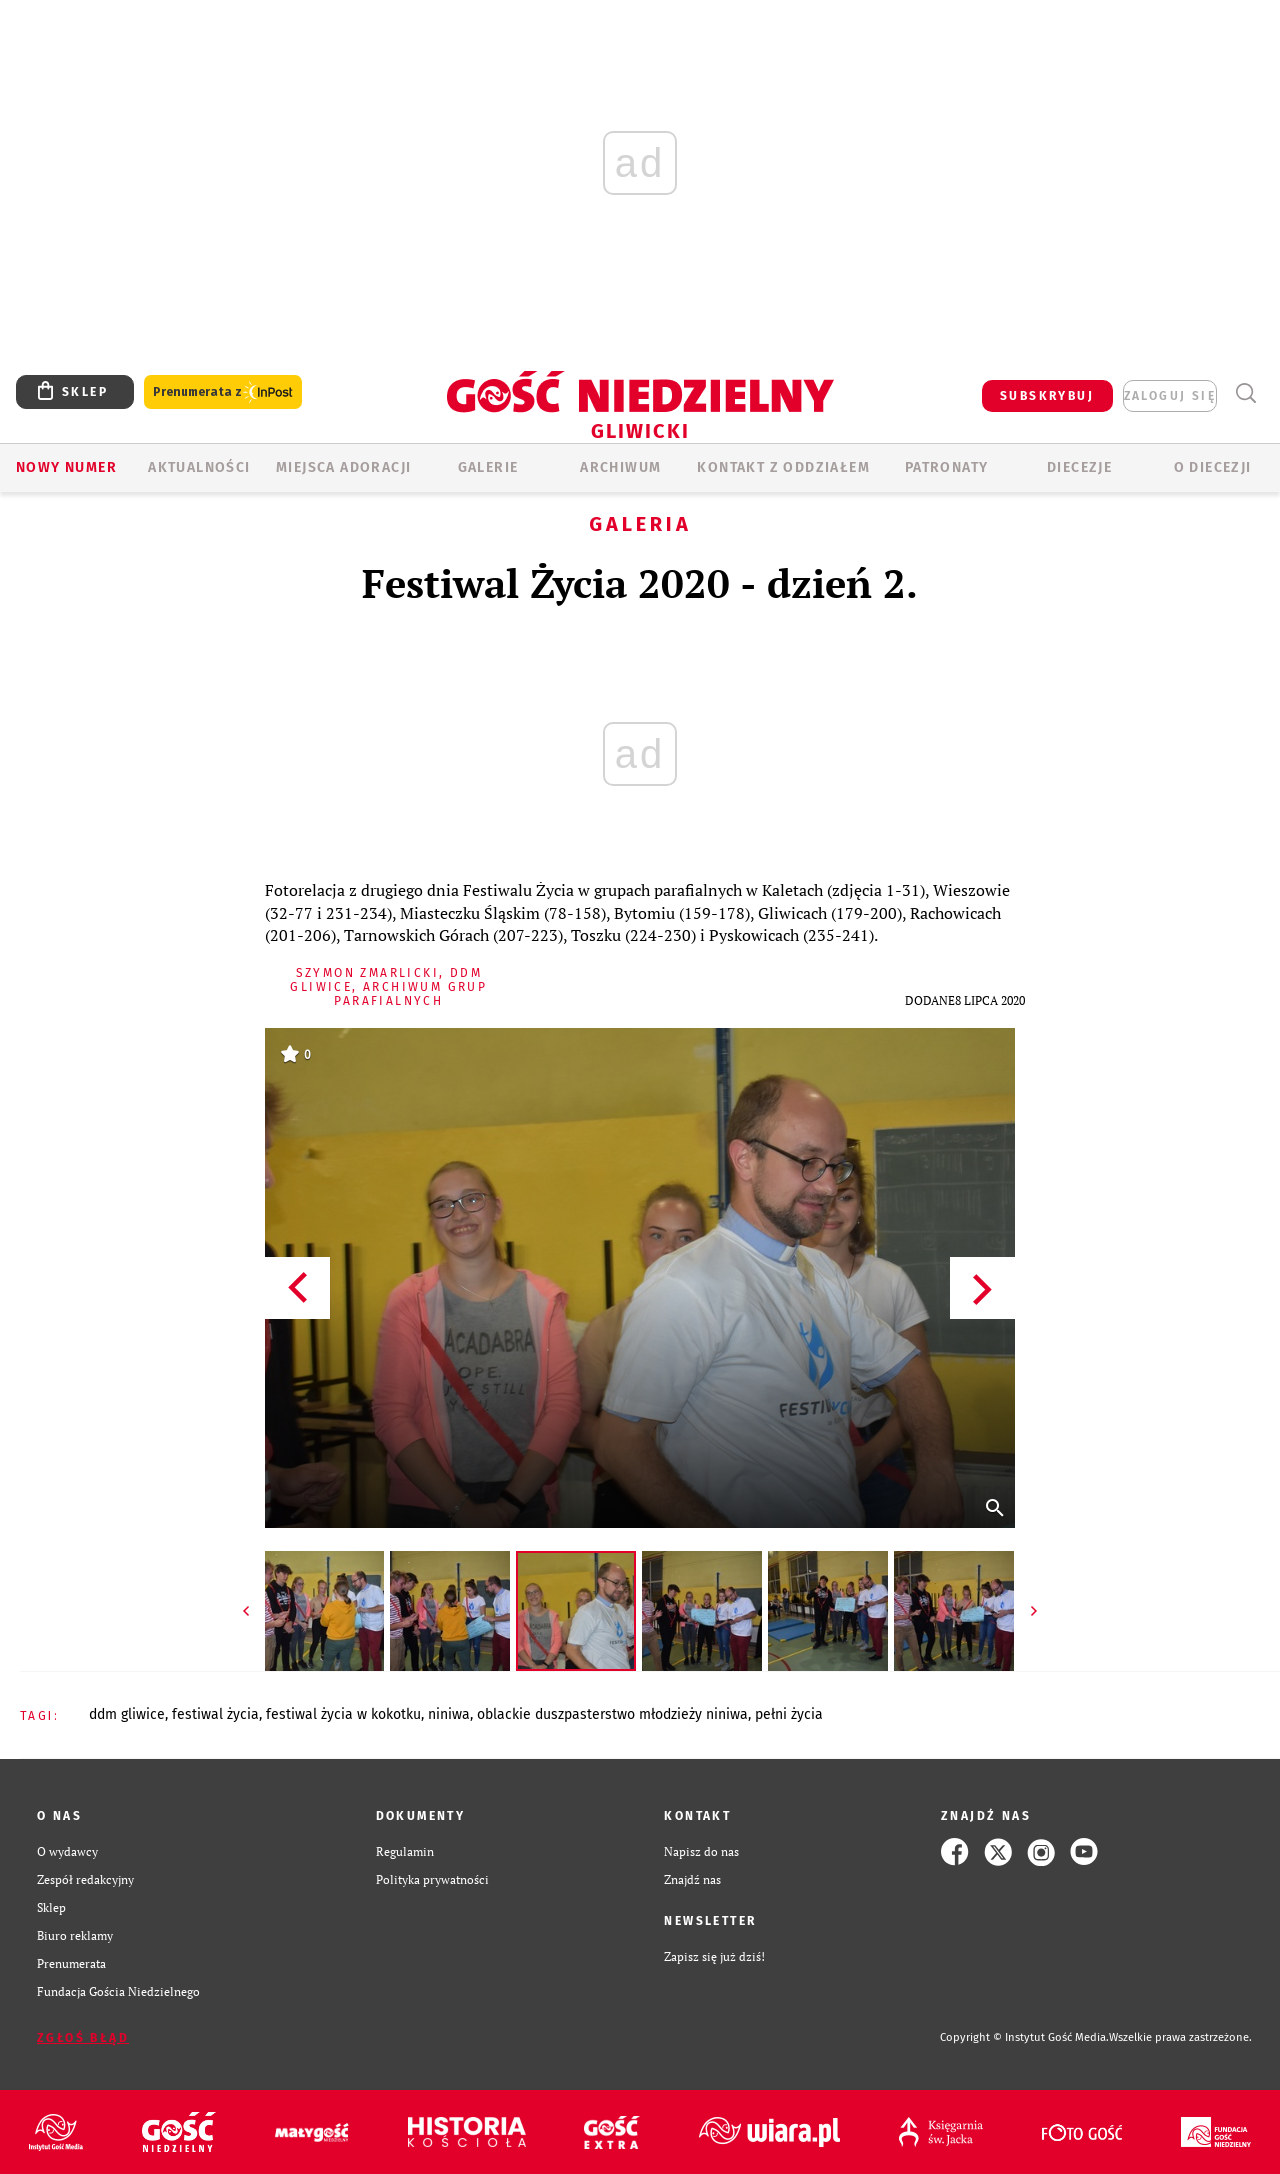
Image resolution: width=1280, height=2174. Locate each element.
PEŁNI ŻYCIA (789, 1714)
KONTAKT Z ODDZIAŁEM (783, 467)
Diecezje (1079, 467)
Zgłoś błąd (83, 2038)
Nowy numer (66, 467)
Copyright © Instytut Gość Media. (1024, 2037)
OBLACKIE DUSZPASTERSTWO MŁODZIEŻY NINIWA (612, 1714)
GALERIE (488, 467)
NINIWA (449, 1714)
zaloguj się (1170, 396)
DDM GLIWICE (127, 1714)
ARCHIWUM (620, 467)
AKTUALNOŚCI (199, 467)
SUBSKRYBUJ (1047, 396)
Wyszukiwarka (1245, 393)
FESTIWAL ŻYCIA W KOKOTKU (343, 1714)
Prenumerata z (223, 392)
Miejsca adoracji (343, 467)
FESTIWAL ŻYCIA (215, 1714)
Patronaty (947, 467)
